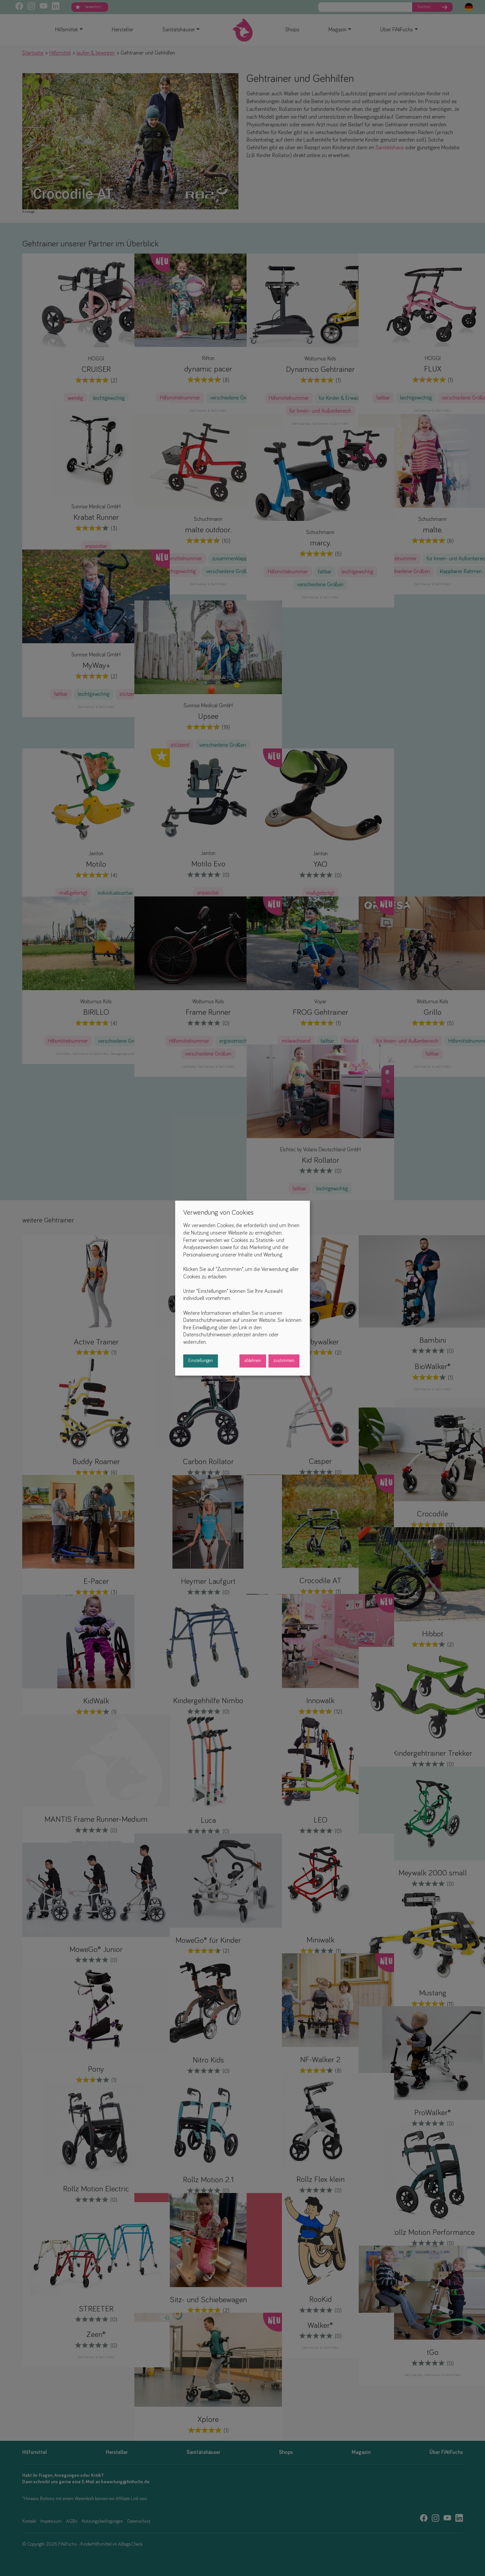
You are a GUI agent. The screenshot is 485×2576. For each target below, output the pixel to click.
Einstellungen (200, 1360)
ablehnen (253, 1360)
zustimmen (283, 1360)
